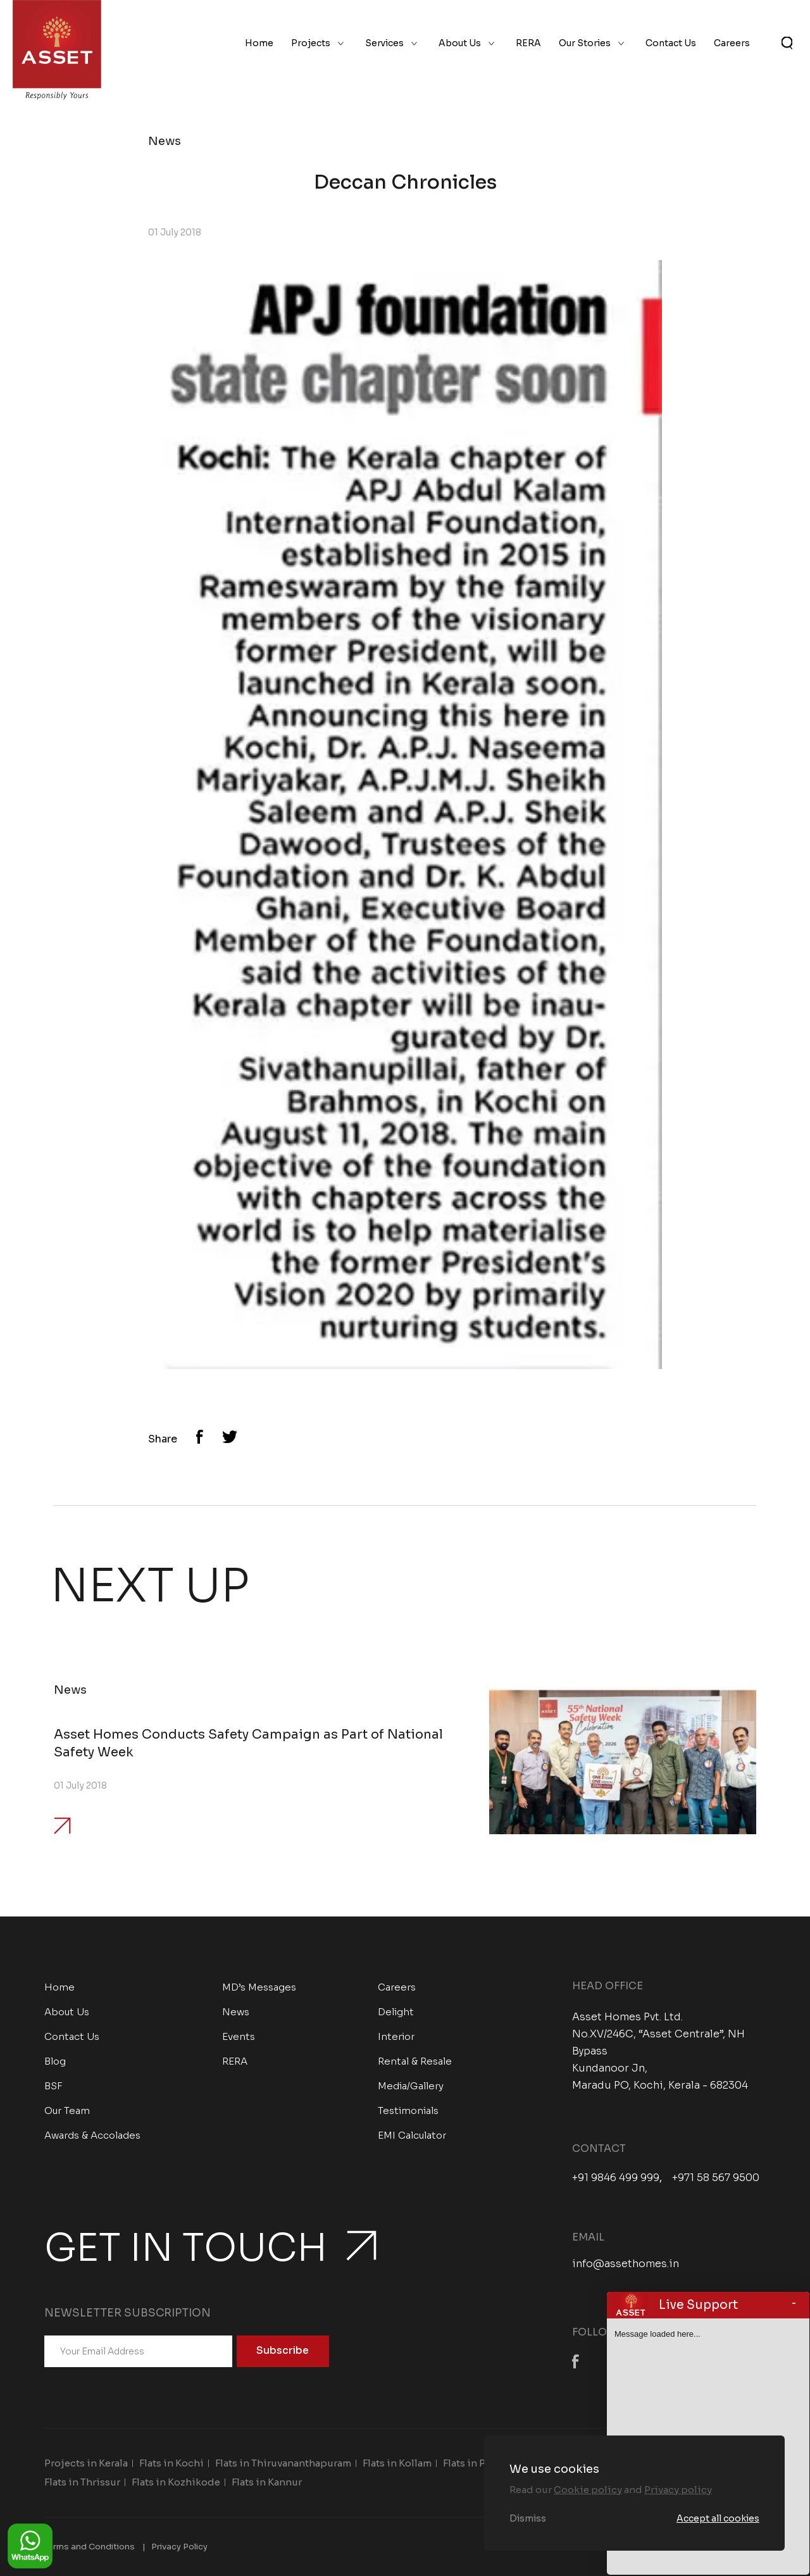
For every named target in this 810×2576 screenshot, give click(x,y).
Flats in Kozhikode (176, 2482)
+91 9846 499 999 (615, 2178)
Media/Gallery (411, 2086)
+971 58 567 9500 (715, 2178)
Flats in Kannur (267, 2482)
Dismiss (527, 2518)
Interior (396, 2036)
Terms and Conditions (89, 2546)
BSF (53, 2086)
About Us (460, 43)
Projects (310, 43)
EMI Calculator (412, 2135)
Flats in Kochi (171, 2463)
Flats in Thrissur (82, 2482)
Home (259, 43)
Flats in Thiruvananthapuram (283, 2463)
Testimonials (408, 2110)
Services (384, 43)
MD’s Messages (259, 1987)
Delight (396, 2012)
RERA (528, 43)
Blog (55, 2061)
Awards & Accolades (92, 2135)
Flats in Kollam (397, 2463)
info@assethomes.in (625, 2263)
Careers (732, 43)
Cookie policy (588, 2490)
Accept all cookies (717, 2518)
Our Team (67, 2110)
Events (238, 2036)
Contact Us (670, 43)
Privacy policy (678, 2490)
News (235, 2012)
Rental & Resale (415, 2061)
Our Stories (585, 43)
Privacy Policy (179, 2546)
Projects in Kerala (86, 2463)
